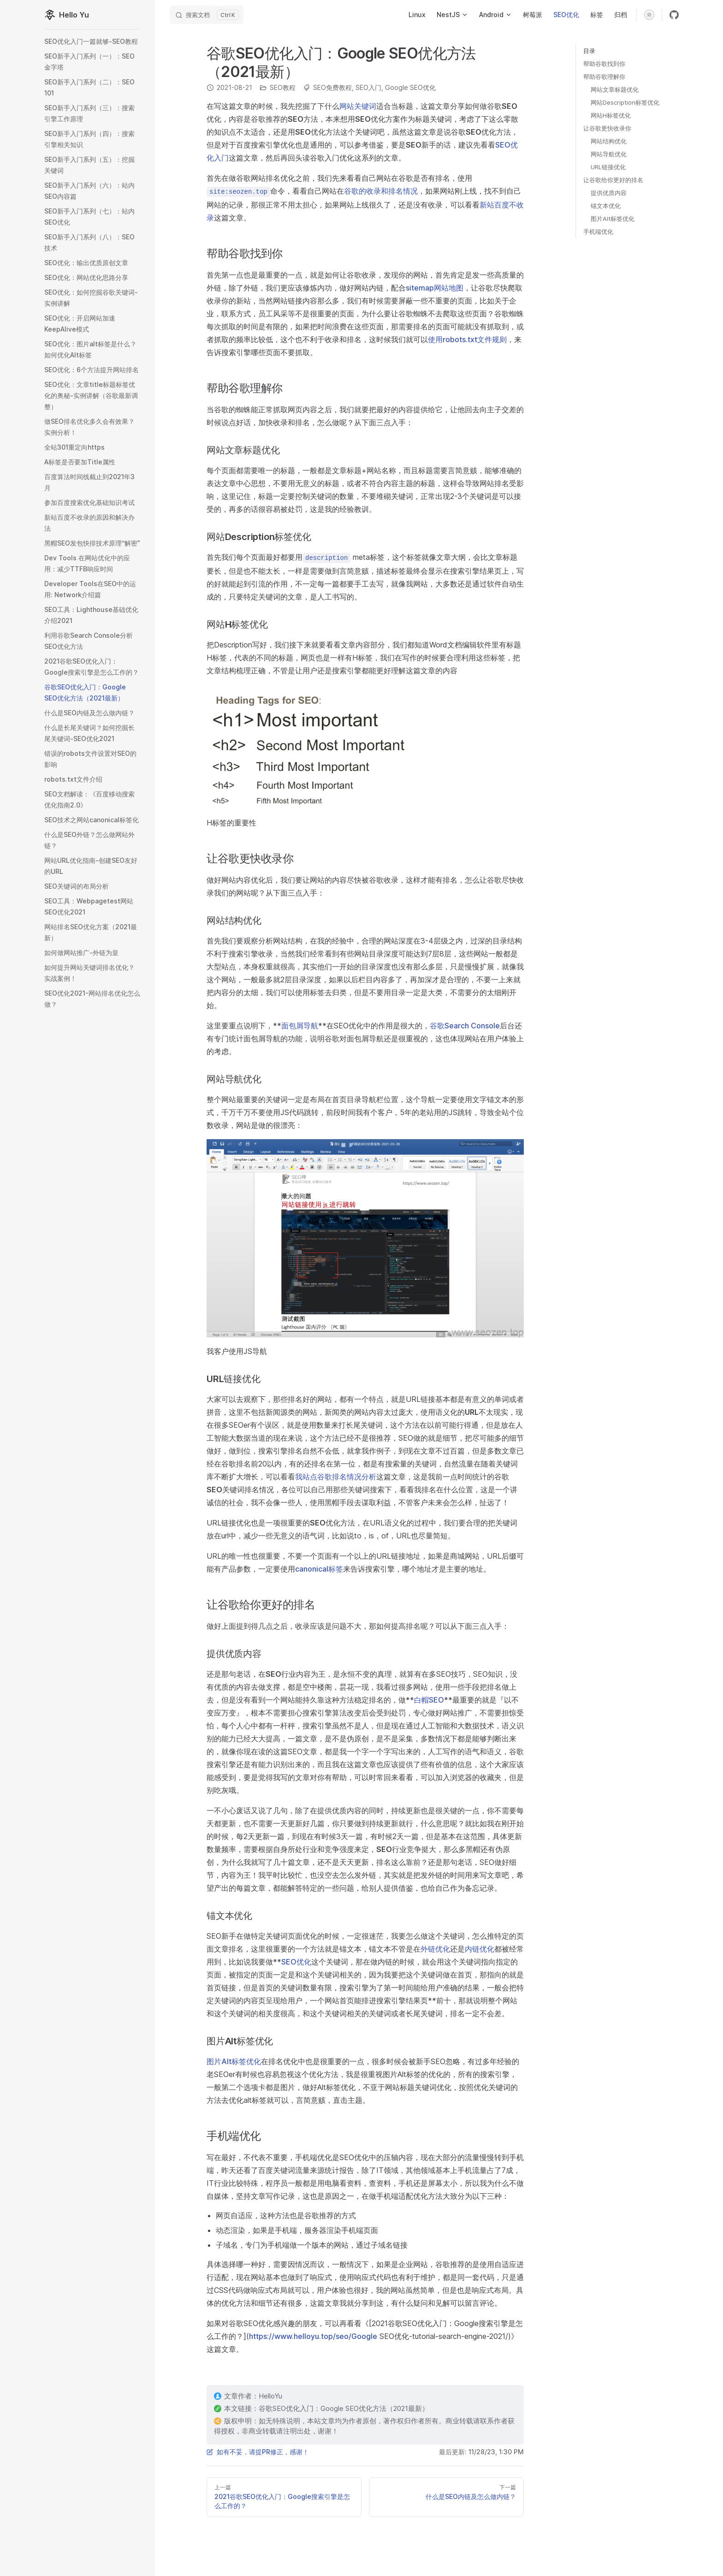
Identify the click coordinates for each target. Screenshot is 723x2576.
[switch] (649, 15)
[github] (674, 14)
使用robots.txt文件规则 (467, 339)
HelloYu (270, 2396)
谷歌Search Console (465, 1025)
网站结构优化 (609, 141)
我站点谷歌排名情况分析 (335, 1476)
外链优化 (435, 1948)
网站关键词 (357, 106)
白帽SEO (429, 1699)
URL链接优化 (608, 167)
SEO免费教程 (332, 87)
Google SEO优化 (410, 87)
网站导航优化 (609, 154)
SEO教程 (283, 87)
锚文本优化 (606, 205)
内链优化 (479, 1948)
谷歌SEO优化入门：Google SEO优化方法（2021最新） (344, 2408)
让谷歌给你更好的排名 (613, 180)
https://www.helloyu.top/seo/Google (313, 2336)
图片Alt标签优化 (612, 218)
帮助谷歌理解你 (604, 76)
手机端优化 (598, 231)
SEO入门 (368, 87)
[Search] (206, 15)
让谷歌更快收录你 (607, 128)
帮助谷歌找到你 (604, 63)
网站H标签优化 (611, 115)
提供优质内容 (609, 192)
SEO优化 (296, 1961)
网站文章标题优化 (615, 89)
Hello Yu (66, 14)
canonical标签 (319, 1568)
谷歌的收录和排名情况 (381, 191)
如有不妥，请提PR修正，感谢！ (258, 2452)
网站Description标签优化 (625, 102)
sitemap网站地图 (434, 287)
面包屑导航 (299, 1025)
